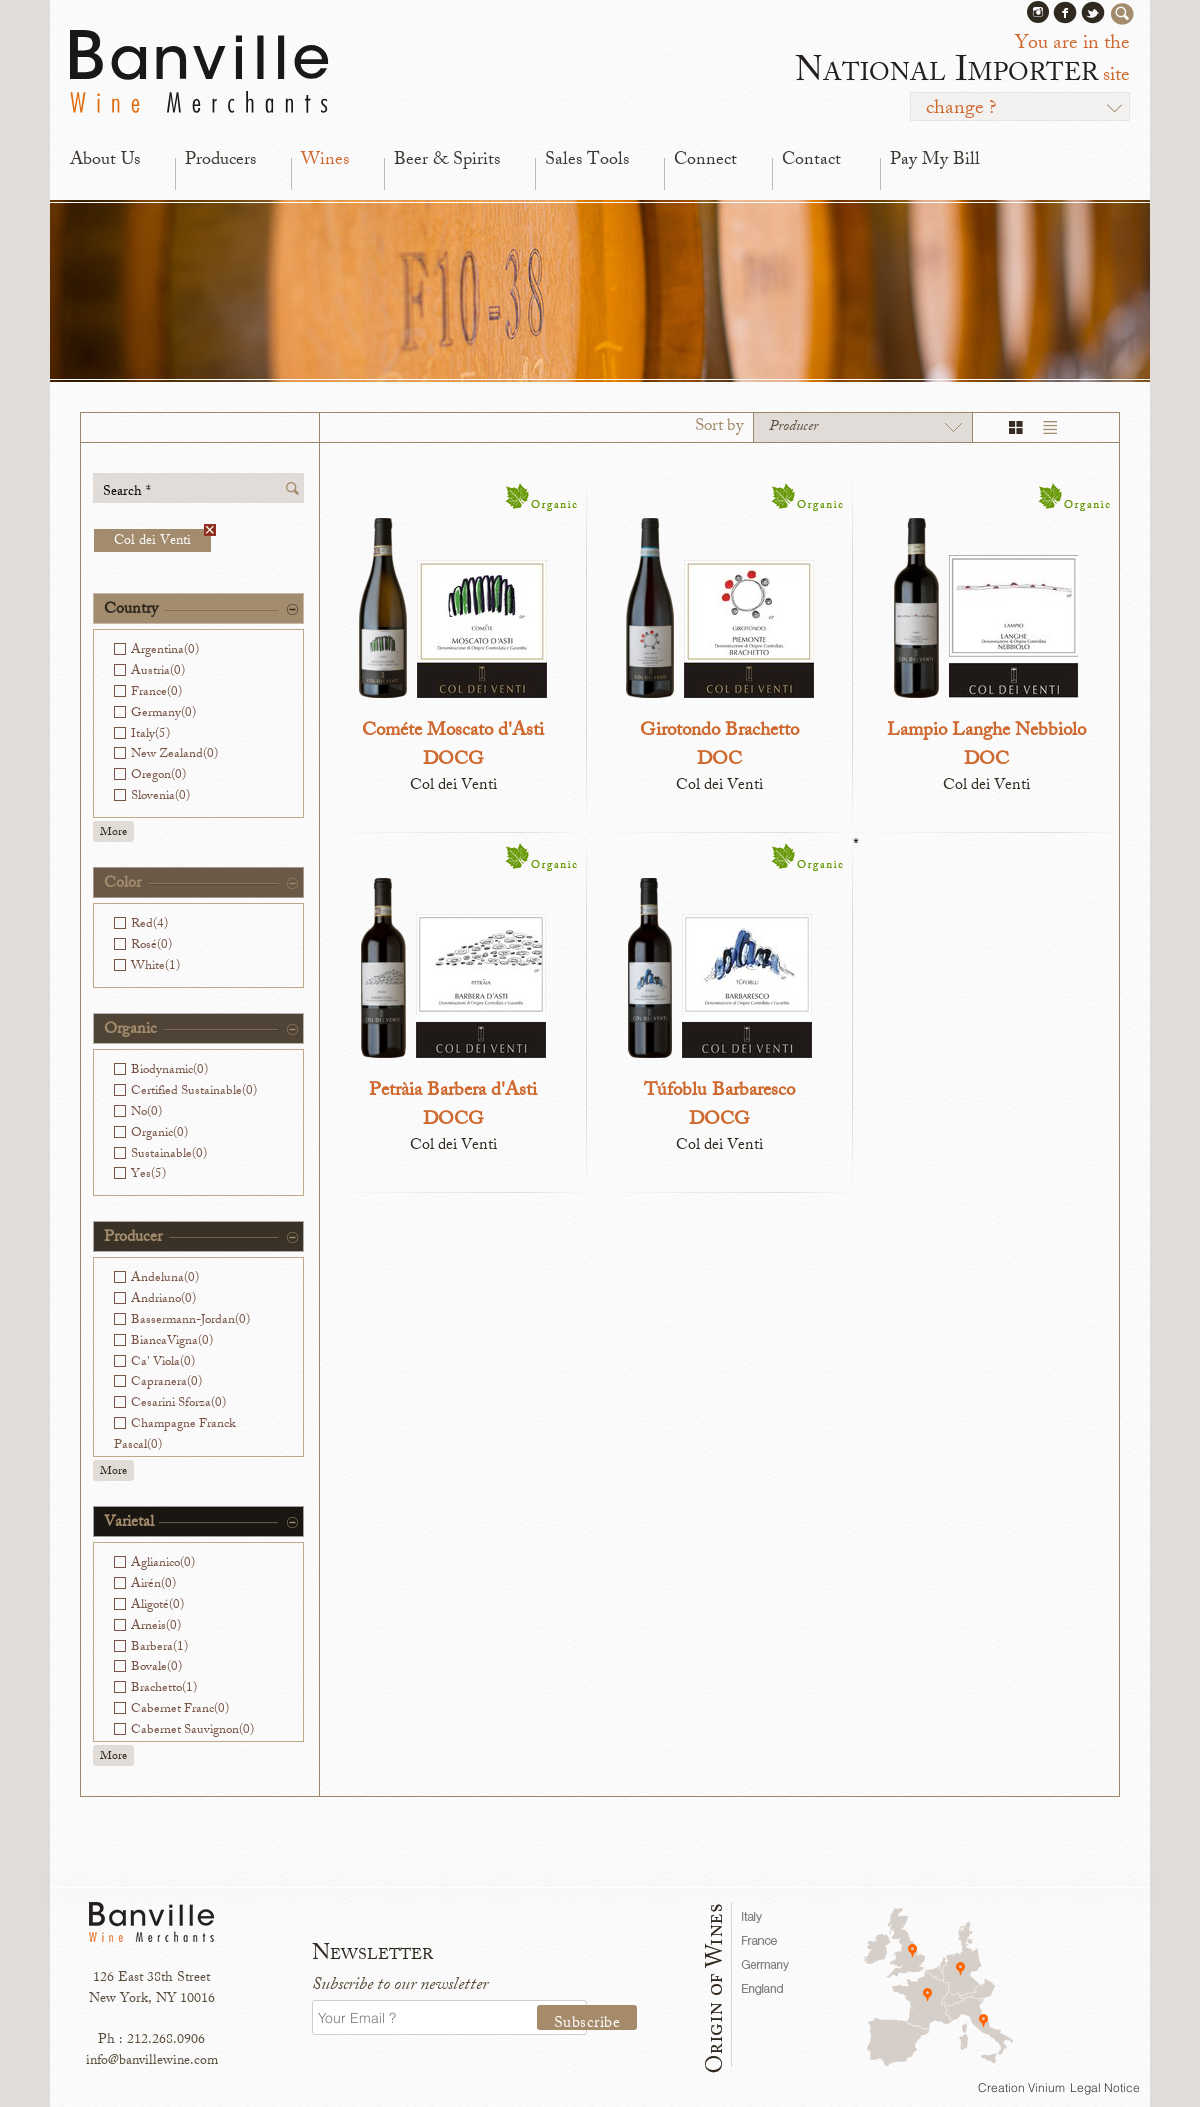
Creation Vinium (1021, 2087)
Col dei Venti (162, 540)
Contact (811, 161)
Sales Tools (587, 161)
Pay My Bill (935, 161)
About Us (105, 161)
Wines (325, 161)
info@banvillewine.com (152, 2061)
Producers (220, 161)
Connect (705, 161)
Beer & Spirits (447, 161)
